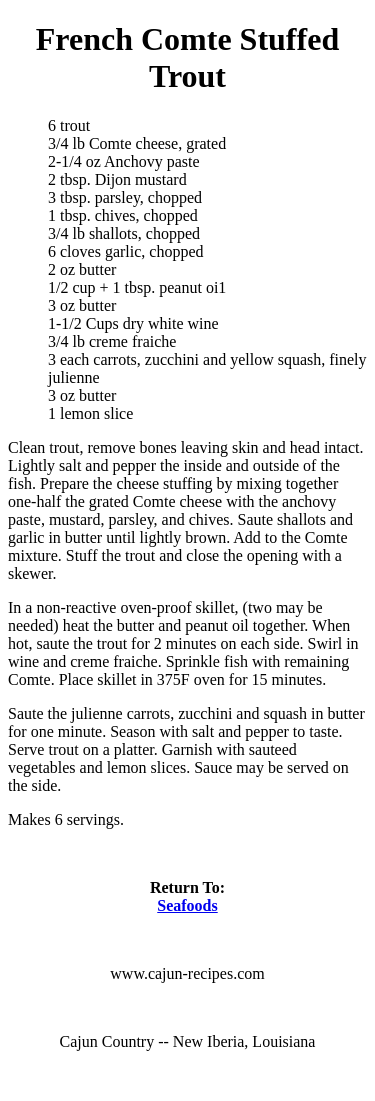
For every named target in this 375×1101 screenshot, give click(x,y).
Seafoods (187, 905)
